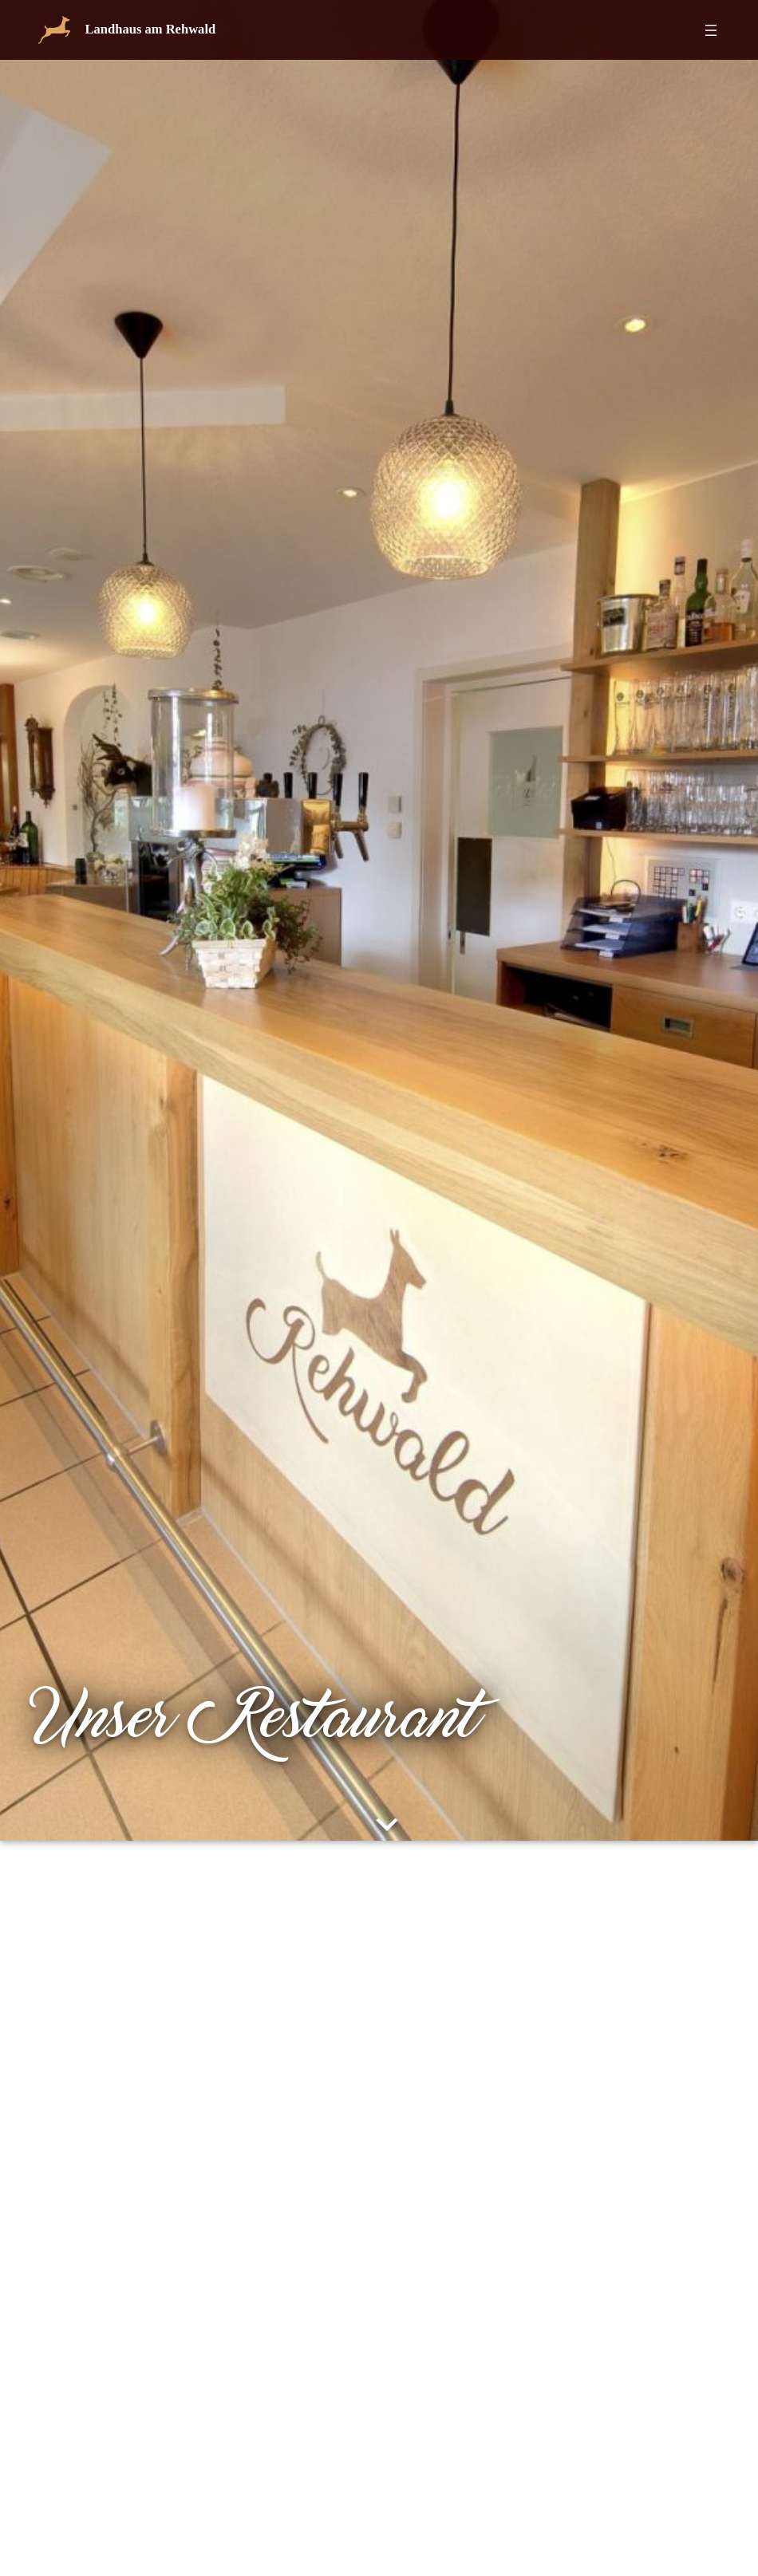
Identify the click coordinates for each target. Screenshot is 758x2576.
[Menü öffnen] (710, 30)
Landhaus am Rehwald (150, 29)
